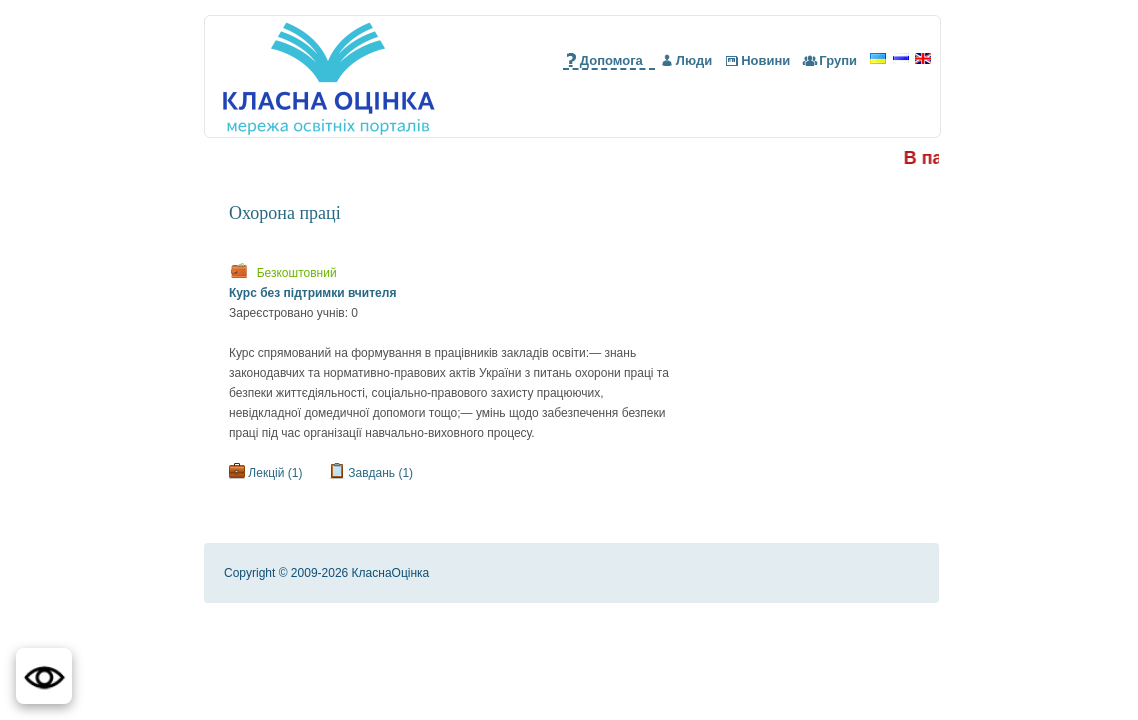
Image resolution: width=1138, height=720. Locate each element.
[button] (44, 676)
